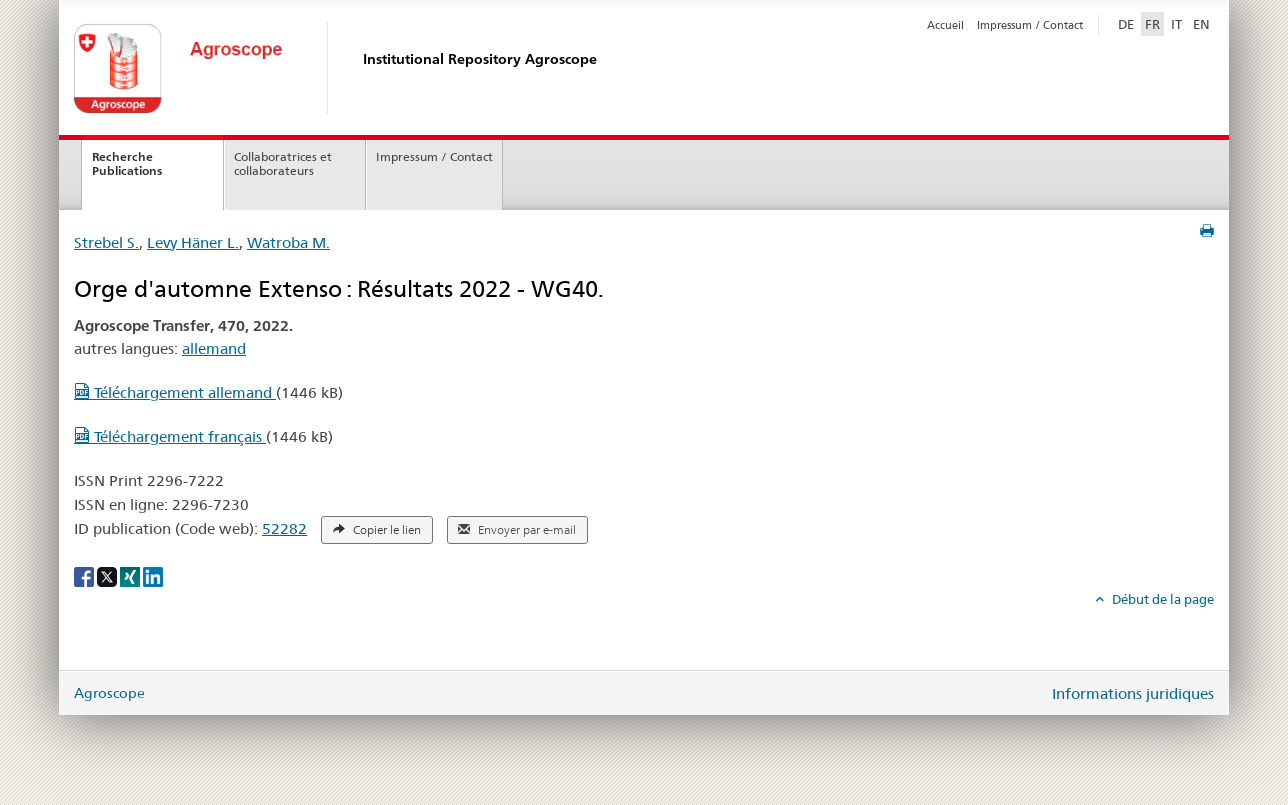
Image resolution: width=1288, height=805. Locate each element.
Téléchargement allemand (175, 392)
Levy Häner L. (193, 242)
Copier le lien (377, 530)
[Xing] (131, 576)
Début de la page (1161, 599)
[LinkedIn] (153, 576)
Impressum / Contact (1030, 25)
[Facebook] (85, 576)
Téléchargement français (170, 436)
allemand (214, 348)
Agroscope (109, 693)
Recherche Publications (127, 164)
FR (1152, 24)
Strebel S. (106, 242)
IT (1176, 24)
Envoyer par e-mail (517, 530)
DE (1128, 23)
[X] (108, 576)
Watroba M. (288, 242)
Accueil (945, 25)
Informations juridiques (1133, 693)
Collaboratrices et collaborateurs (283, 164)
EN (1201, 24)
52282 (284, 528)
